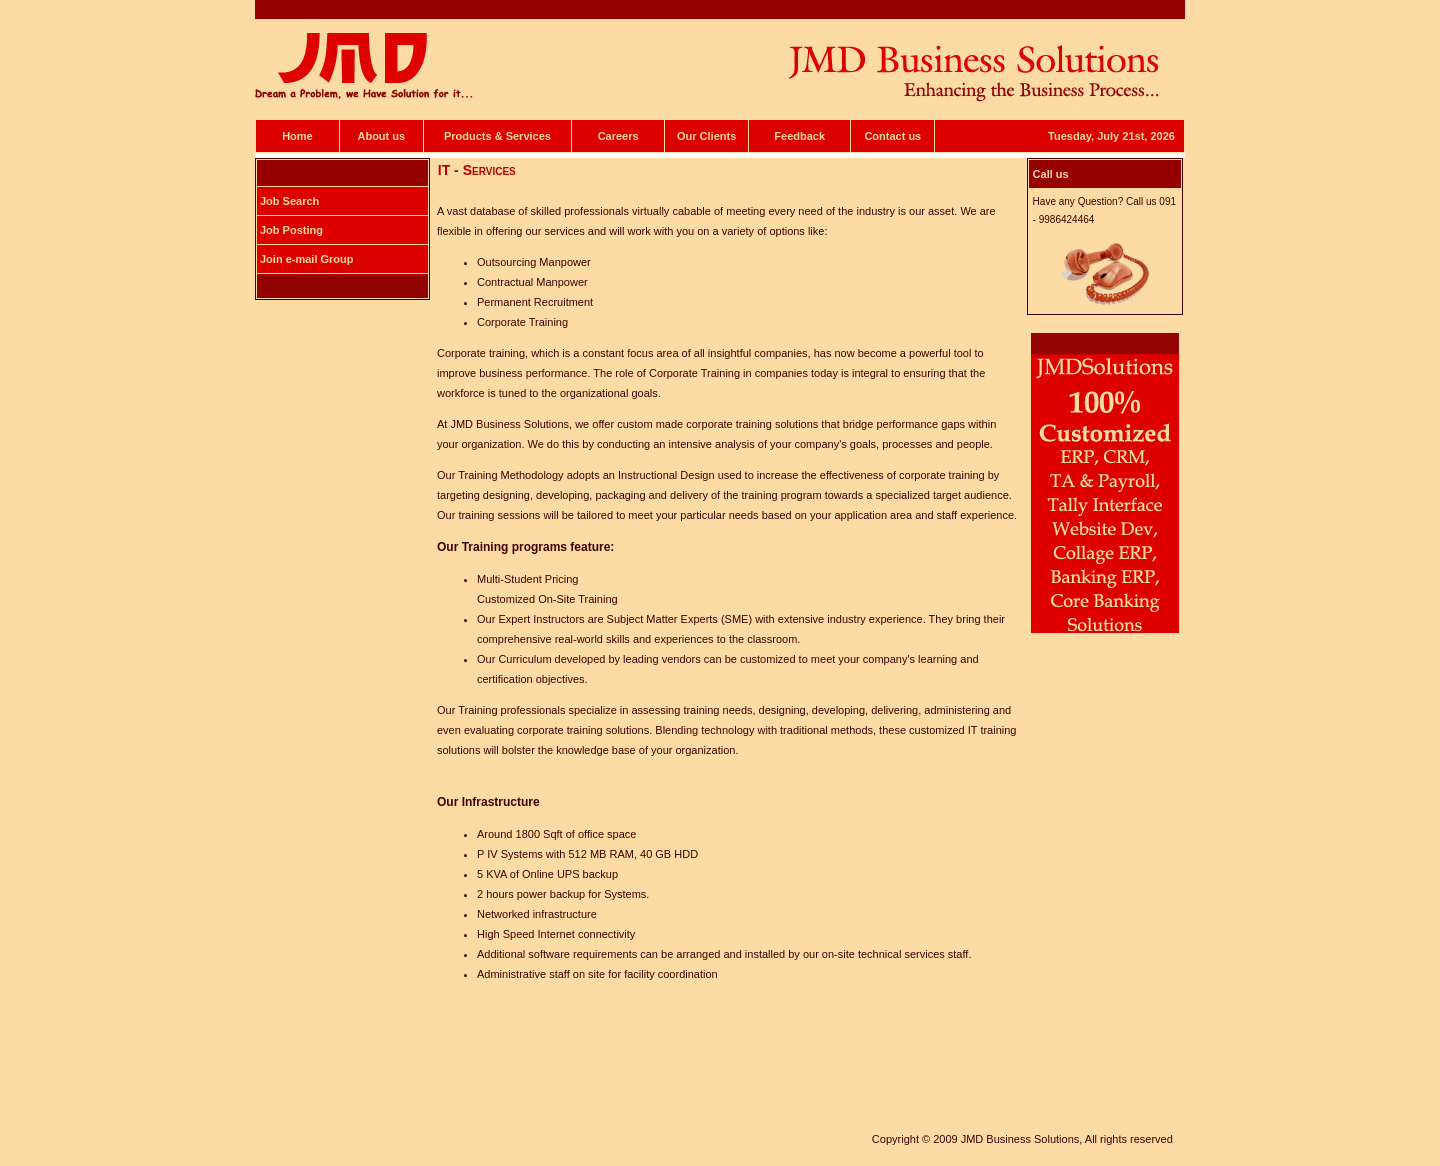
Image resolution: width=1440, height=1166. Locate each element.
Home (297, 136)
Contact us (892, 136)
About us (381, 136)
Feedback (799, 136)
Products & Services (497, 136)
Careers (618, 136)
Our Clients (706, 136)
